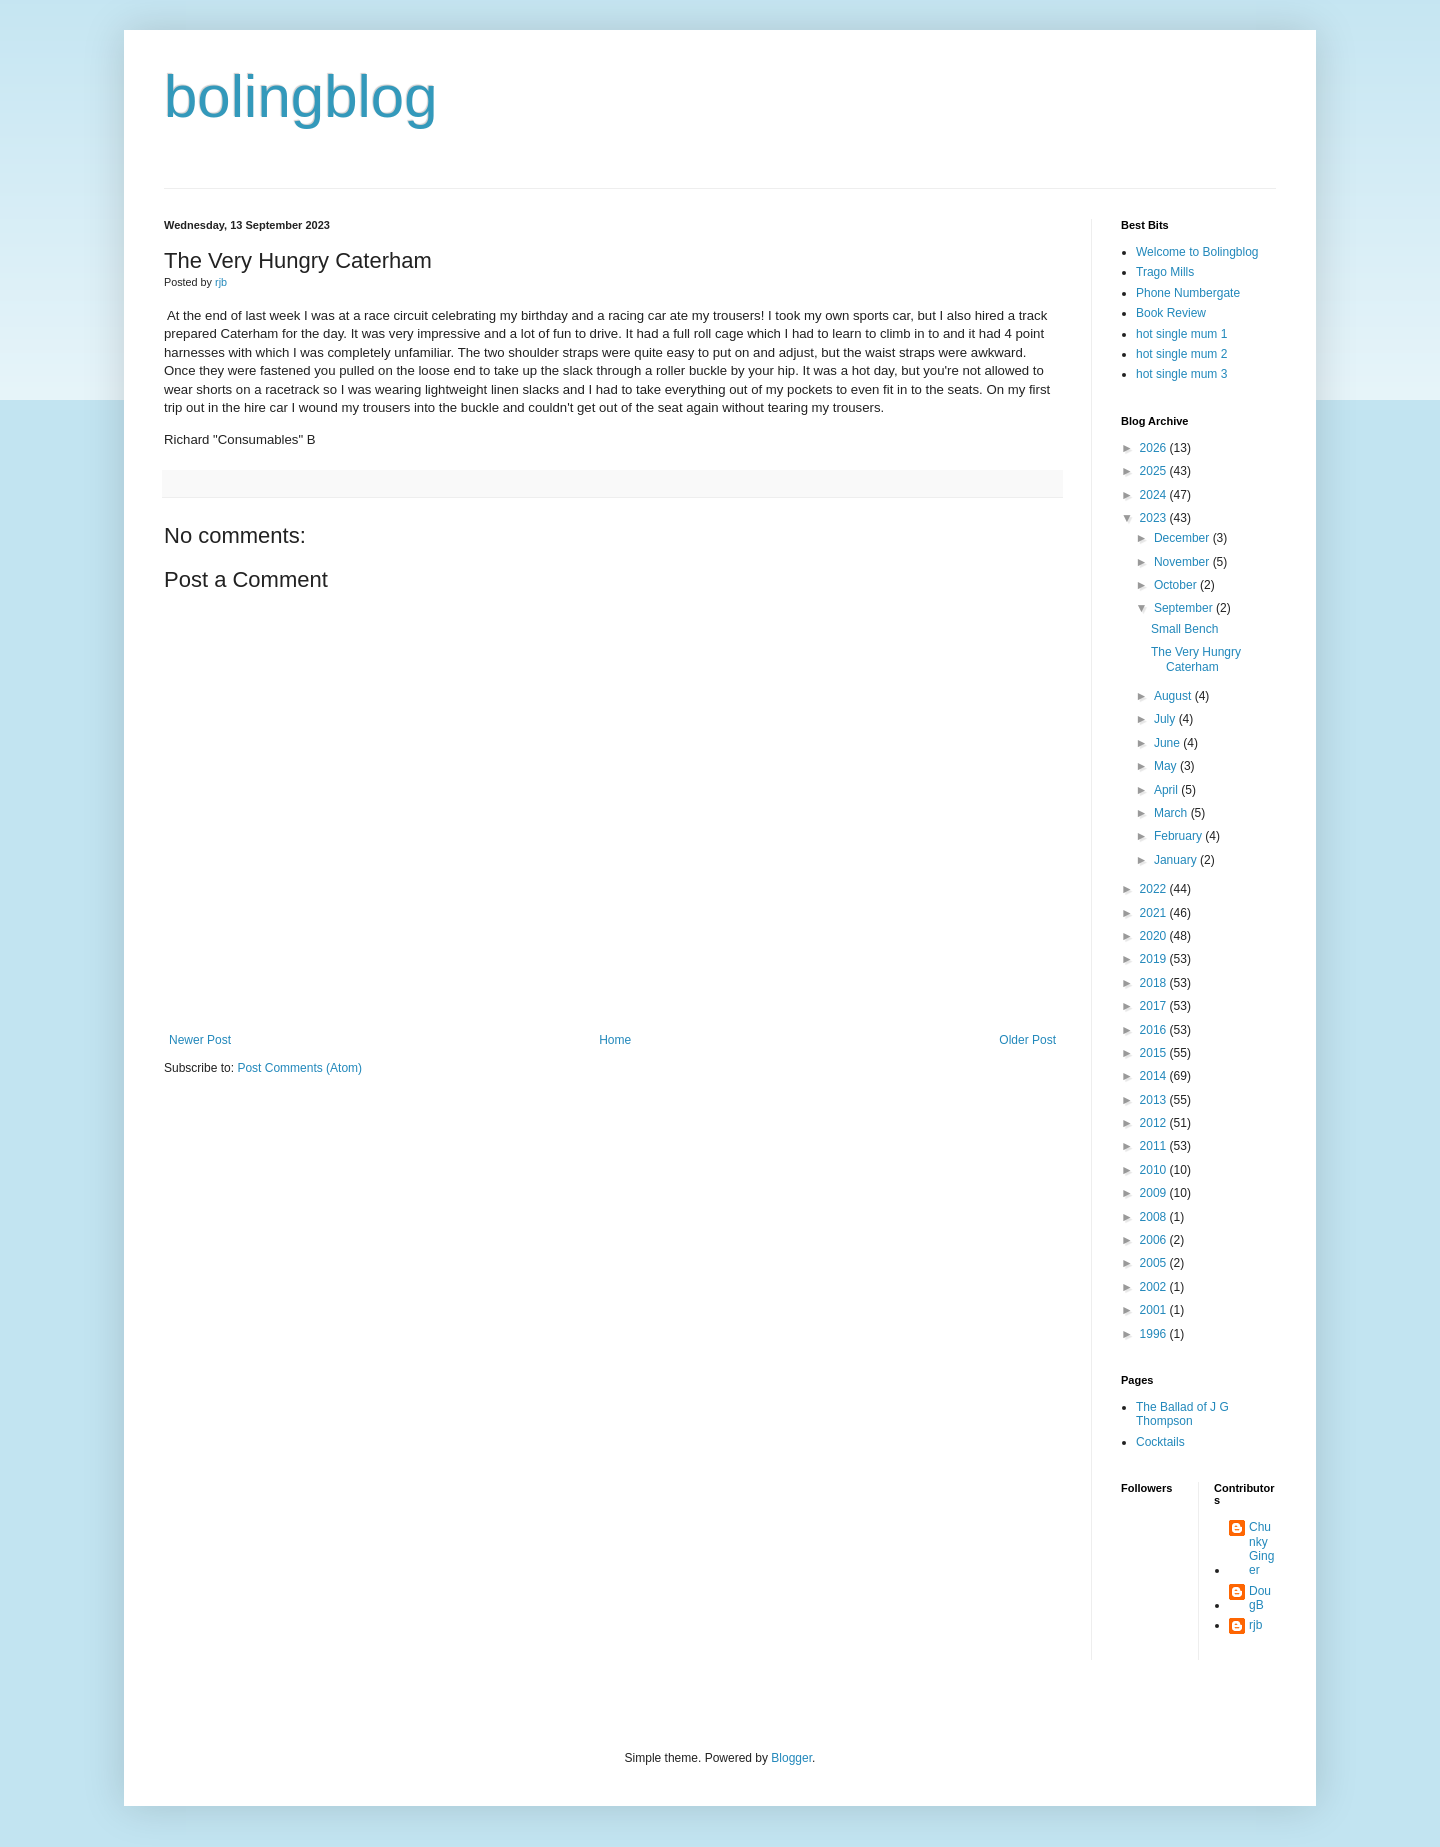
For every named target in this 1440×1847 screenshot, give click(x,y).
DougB (1260, 1598)
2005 (1155, 1263)
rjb (1255, 1625)
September (1185, 608)
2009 (1155, 1193)
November (1183, 562)
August (1174, 696)
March (1172, 813)
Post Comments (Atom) (299, 1068)
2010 (1155, 1170)
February (1179, 836)
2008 (1155, 1217)
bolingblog (301, 96)
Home (615, 1040)
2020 (1155, 936)
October (1177, 585)
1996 (1155, 1334)
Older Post (1027, 1040)
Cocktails (1160, 1442)
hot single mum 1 (1181, 334)
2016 (1155, 1030)
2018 (1155, 983)
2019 (1155, 959)
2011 (1155, 1146)
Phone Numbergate (1188, 293)
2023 (1155, 518)
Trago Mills (1165, 272)
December (1183, 538)
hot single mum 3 (1181, 374)
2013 (1155, 1100)
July (1166, 719)
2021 (1155, 913)
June (1168, 743)
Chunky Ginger (1261, 1548)
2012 (1155, 1123)
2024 (1155, 495)
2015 (1155, 1053)
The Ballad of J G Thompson (1182, 1414)
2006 (1155, 1240)
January (1177, 860)
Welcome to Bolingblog (1197, 252)
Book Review (1171, 313)
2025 (1155, 471)
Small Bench (1184, 629)
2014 (1155, 1076)
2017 (1155, 1006)
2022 (1155, 889)
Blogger (791, 1758)
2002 (1155, 1287)
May (1167, 766)
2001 (1155, 1310)
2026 (1155, 448)
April (1167, 790)
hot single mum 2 (1181, 354)
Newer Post (200, 1040)
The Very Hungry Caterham (1196, 659)
